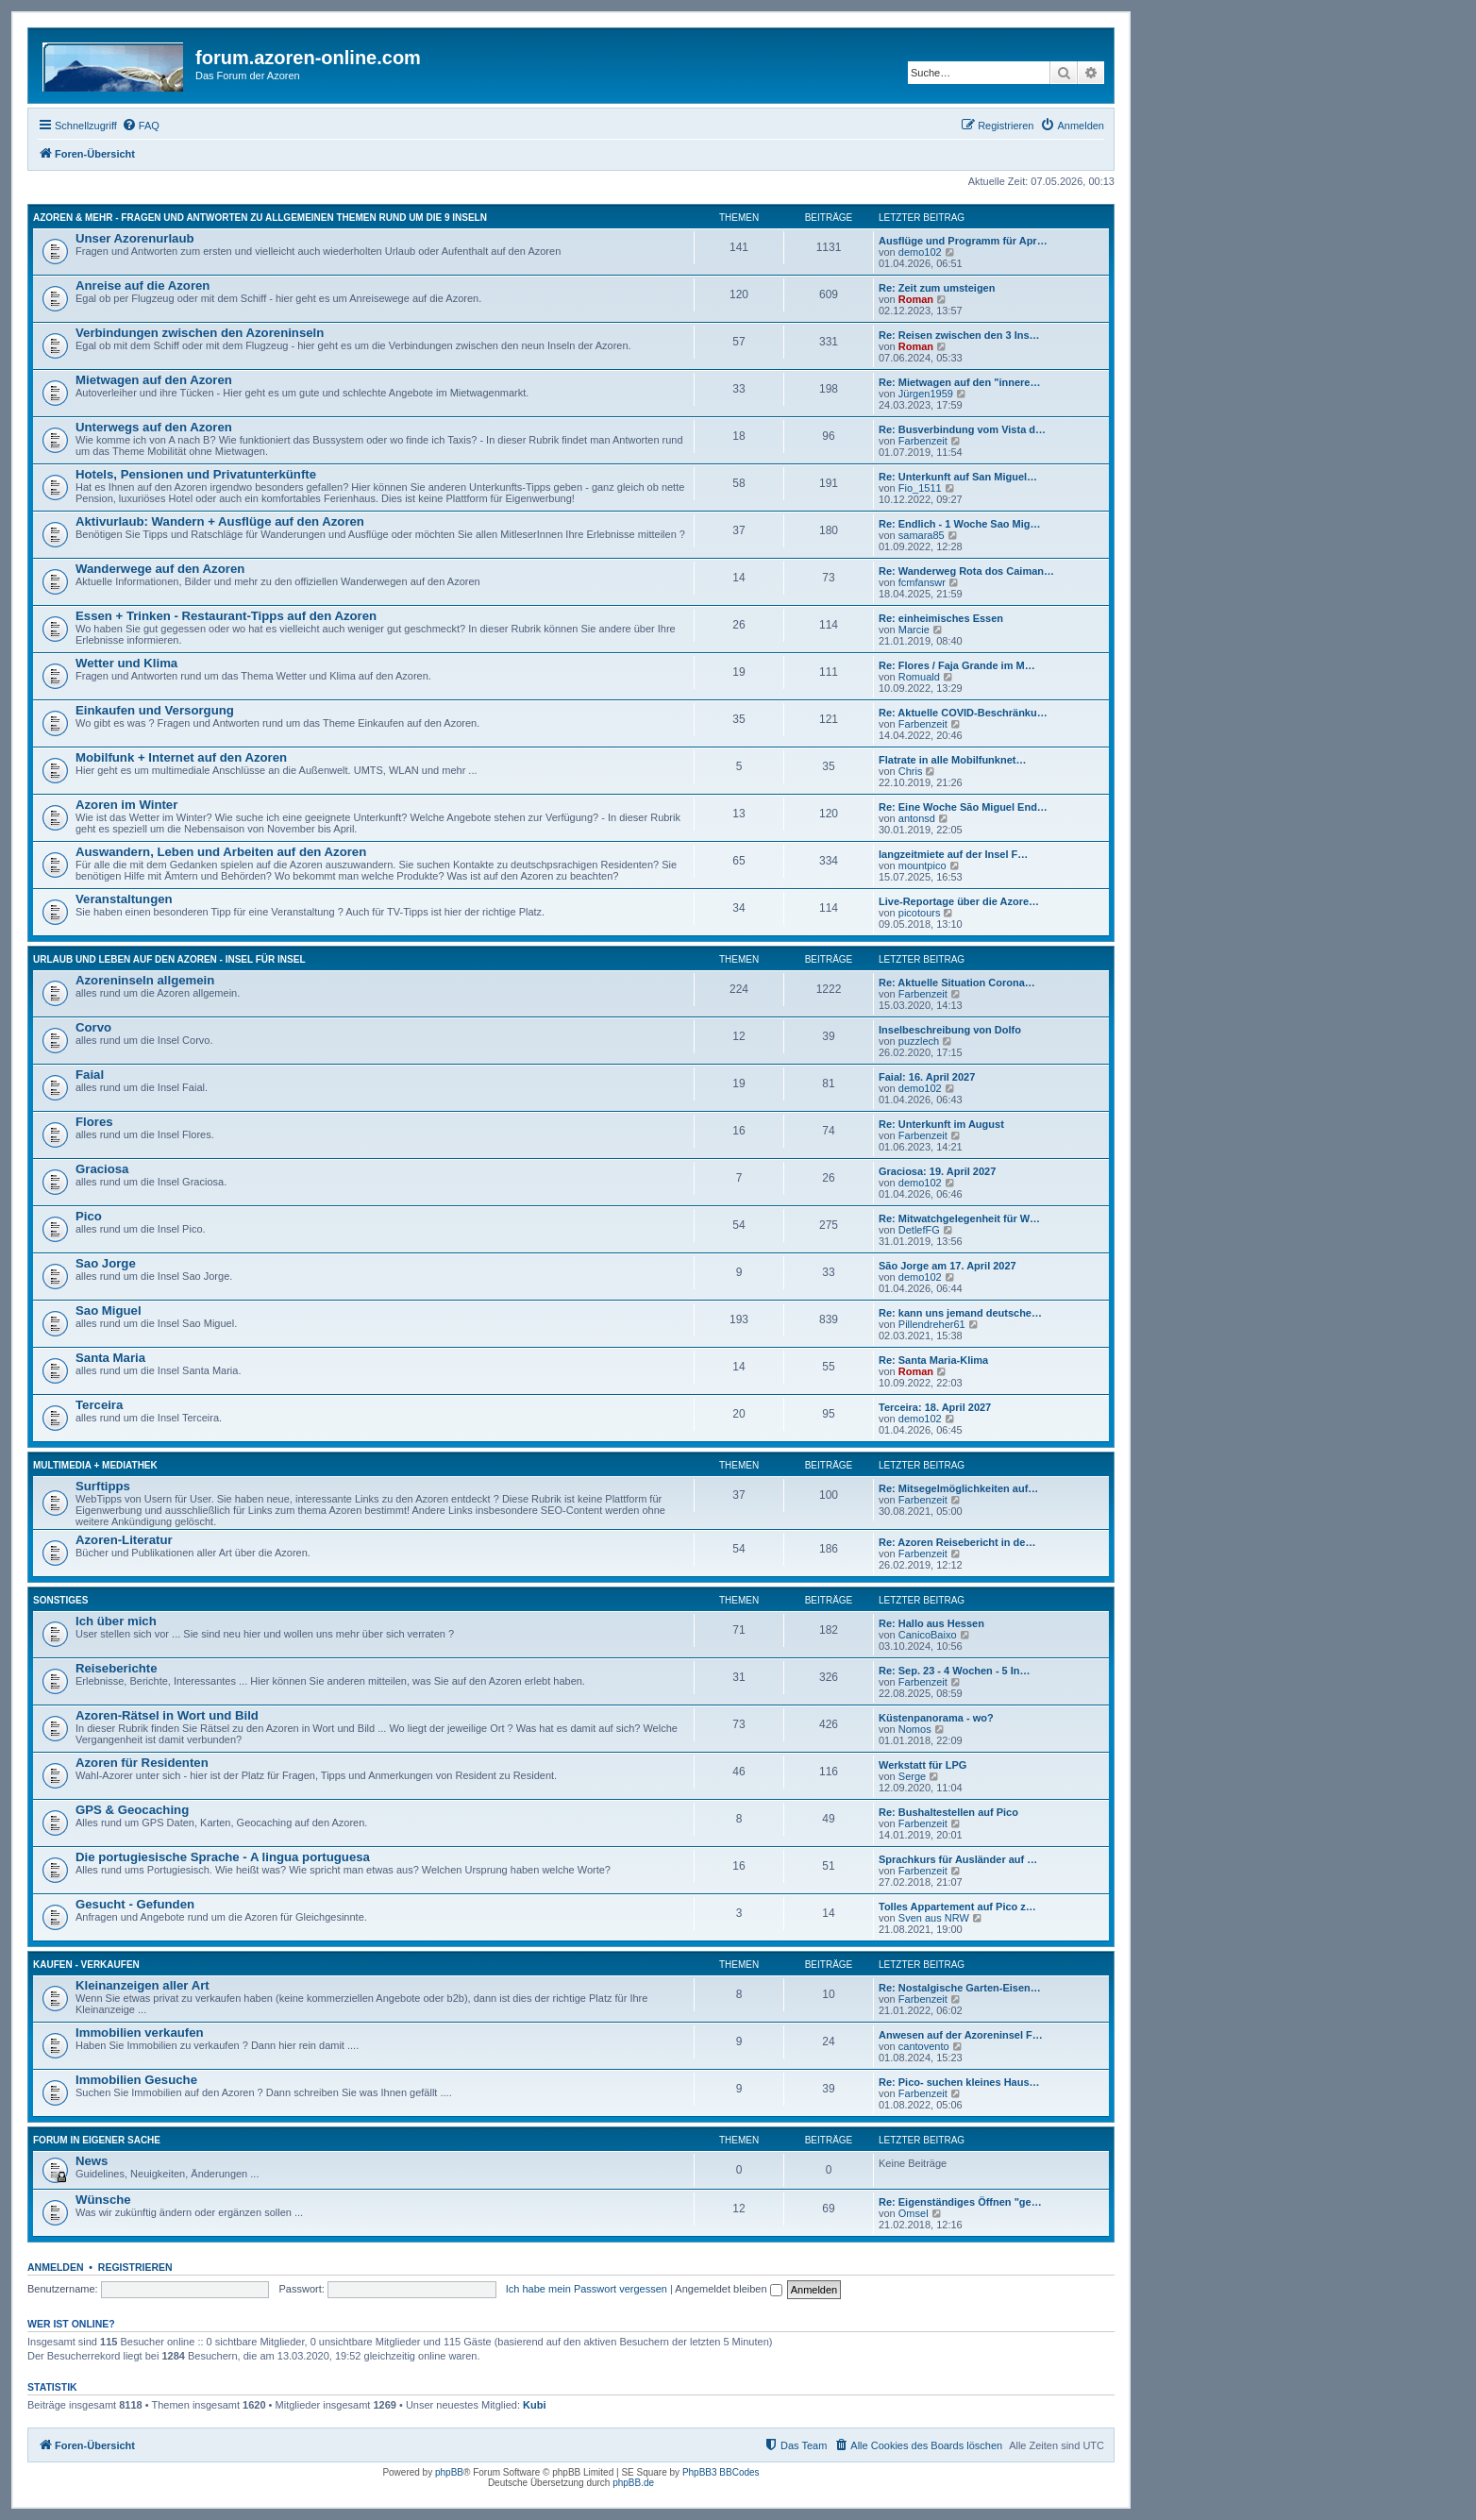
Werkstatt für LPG (922, 1765)
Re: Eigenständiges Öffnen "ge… (960, 2202)
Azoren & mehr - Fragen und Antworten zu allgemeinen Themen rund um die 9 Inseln (260, 217)
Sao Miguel (108, 1310)
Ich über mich (116, 1621)
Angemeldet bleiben (728, 2288)
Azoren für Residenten (142, 1763)
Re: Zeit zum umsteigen (937, 288)
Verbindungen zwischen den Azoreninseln (199, 333)
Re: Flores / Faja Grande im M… (957, 665)
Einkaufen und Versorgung (154, 710)
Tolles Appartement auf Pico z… (957, 1906)
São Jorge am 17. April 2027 (947, 1265)
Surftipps (102, 1486)
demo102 (920, 252)
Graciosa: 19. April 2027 (937, 1171)
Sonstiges (60, 1600)
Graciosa (101, 1169)
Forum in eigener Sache (96, 2140)
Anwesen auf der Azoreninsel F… (961, 2035)
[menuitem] (140, 125)
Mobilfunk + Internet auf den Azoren (181, 757)
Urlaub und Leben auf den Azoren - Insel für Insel (169, 959)
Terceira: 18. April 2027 (935, 1407)
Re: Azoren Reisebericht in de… (957, 1542)
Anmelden (55, 2267)
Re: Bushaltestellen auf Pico (948, 1812)
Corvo (93, 1027)
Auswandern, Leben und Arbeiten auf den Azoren (220, 852)
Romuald (919, 676)
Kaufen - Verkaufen (86, 1964)
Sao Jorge (105, 1263)
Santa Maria (110, 1358)
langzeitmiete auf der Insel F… (953, 854)
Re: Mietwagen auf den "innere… (959, 382)
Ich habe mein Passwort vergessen (586, 2288)
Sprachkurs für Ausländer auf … (958, 1859)
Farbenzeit (923, 440)
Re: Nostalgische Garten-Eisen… (960, 1987)
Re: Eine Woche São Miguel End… (963, 807)
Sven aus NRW (933, 1918)
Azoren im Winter (126, 805)
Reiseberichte (116, 1668)
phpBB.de (633, 2483)
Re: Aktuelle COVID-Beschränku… (963, 712)
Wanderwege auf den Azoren (159, 569)
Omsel (913, 2213)
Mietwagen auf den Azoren (153, 380)
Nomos (914, 1729)
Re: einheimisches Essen (941, 618)
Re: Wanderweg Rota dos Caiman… (966, 571)
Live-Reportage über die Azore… (959, 901)
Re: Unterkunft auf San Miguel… (958, 476)
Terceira (99, 1405)
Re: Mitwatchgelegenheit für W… (959, 1218)
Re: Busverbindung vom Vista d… (962, 429)
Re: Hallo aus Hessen (931, 1623)
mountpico (922, 865)
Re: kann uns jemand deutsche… (960, 1313)
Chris (910, 771)
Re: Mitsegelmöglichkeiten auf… (958, 1488)
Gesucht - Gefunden (134, 1904)
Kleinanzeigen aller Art (142, 1985)
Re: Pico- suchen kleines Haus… (959, 2082)
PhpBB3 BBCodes (721, 2472)
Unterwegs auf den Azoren (153, 427)
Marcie (914, 629)
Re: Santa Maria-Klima (933, 1360)
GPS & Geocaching (132, 1810)
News (91, 2161)
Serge (912, 1776)
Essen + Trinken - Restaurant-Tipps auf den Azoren (226, 616)
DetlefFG (919, 1229)
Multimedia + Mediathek (95, 1465)
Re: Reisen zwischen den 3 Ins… (959, 335)
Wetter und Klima (126, 663)
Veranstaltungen (124, 899)
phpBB (449, 2472)
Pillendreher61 (931, 1324)
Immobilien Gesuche (136, 2080)
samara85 (921, 535)
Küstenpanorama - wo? (936, 1717)
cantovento (923, 2046)
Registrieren (135, 2267)
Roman (915, 299)
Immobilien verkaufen (139, 2032)
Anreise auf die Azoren (142, 285)
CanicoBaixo (927, 1634)
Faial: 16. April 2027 (927, 1077)
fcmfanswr (922, 582)
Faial (89, 1074)
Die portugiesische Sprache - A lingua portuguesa (222, 1857)
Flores (94, 1122)
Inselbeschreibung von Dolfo (950, 1029)
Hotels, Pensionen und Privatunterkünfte (195, 474)
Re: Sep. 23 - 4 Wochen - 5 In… (955, 1670)
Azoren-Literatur (124, 1540)
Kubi (534, 2405)
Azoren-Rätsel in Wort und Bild (167, 1715)
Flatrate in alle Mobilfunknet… (952, 759)
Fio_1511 (920, 488)
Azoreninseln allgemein (144, 980)
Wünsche (103, 2199)
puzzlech (918, 1041)
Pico (88, 1216)
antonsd (916, 818)
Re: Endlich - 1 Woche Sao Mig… (960, 523)
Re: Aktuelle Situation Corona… (957, 982)
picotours (919, 912)
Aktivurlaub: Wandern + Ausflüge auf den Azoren (219, 521)
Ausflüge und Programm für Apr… (963, 240)
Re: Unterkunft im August (941, 1124)
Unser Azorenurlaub (134, 238)
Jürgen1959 (925, 393)
